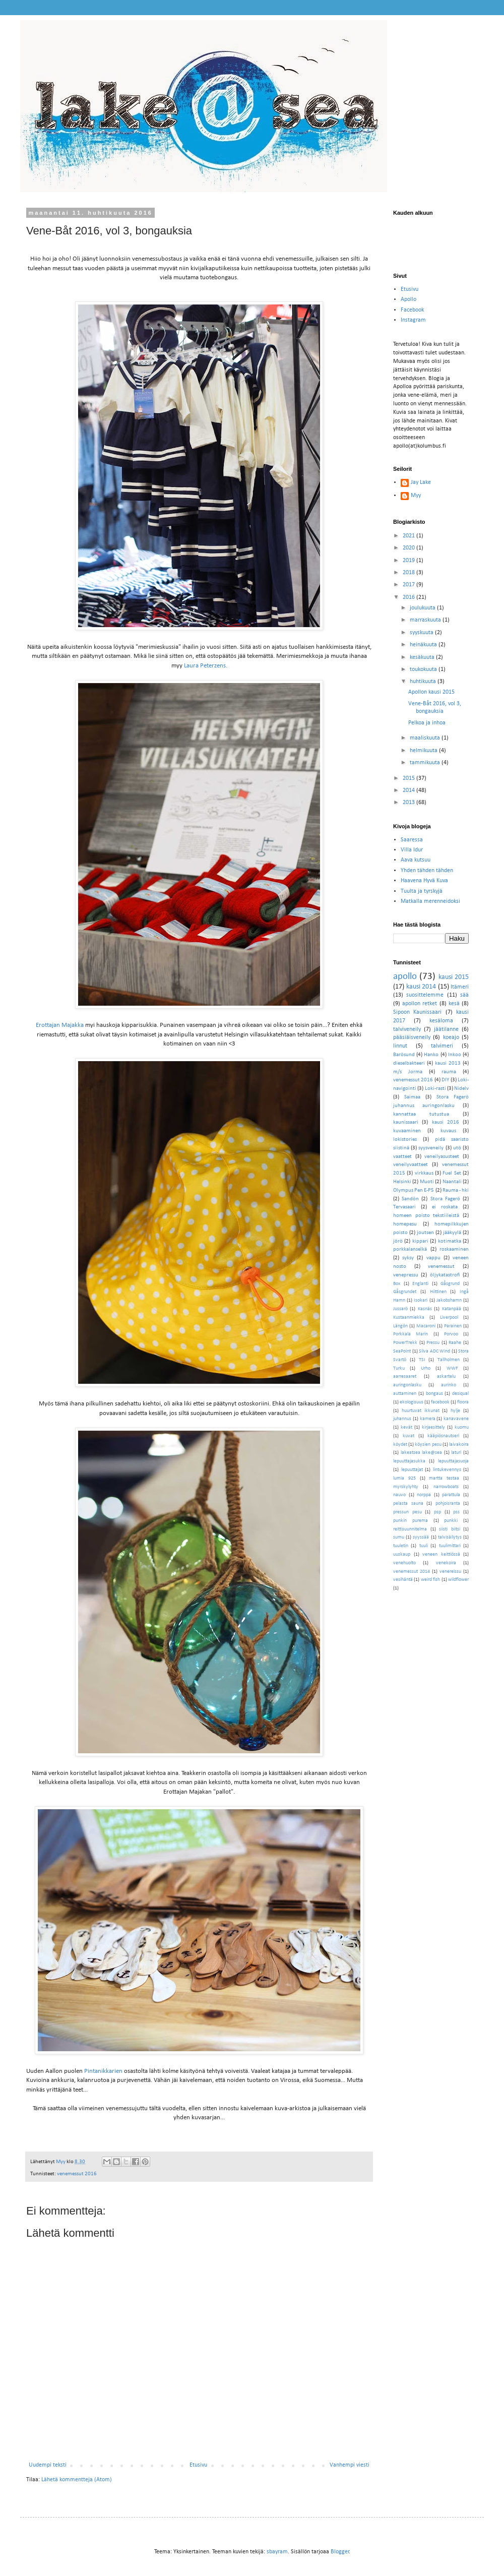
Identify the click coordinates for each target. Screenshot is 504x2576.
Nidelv (461, 1088)
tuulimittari (450, 1546)
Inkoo (454, 1055)
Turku (399, 1368)
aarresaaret (404, 1376)
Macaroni (425, 1326)
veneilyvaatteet (410, 1165)
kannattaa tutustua (421, 1114)
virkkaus (424, 1173)
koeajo (451, 1037)
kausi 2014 (421, 987)
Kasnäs (425, 1309)
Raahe (455, 1342)
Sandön (410, 1199)
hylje (455, 1410)
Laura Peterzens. (205, 665)
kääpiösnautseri (443, 1436)
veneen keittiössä (441, 1554)
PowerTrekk (405, 1342)
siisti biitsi (449, 1529)
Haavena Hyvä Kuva (424, 881)
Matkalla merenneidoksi (430, 901)
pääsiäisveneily (411, 1037)
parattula (451, 1495)
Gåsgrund (450, 1283)
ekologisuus (411, 1402)
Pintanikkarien (103, 2071)
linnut (400, 1046)
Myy (416, 496)
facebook (440, 1402)
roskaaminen (454, 1249)
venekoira (446, 1563)
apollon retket (419, 1004)
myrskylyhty (405, 1487)
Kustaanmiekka (408, 1317)
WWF (452, 1368)
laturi (456, 1452)
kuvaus (448, 1131)
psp (437, 1512)
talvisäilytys (450, 1537)
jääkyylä (452, 1233)
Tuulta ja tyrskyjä (422, 891)
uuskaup (401, 1554)
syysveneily (431, 1148)
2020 (409, 548)
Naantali (452, 1182)
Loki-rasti (435, 1088)
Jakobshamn (449, 1300)
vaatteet (402, 1156)
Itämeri (460, 987)
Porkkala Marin (410, 1334)
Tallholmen (448, 1360)
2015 (409, 778)
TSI (422, 1360)
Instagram (413, 320)
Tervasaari (404, 1207)
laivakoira (459, 1444)
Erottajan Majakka (60, 1025)
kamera (427, 1419)
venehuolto (404, 1563)
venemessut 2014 (411, 1571)
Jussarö (400, 1309)
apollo (405, 977)
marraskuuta (426, 620)
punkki (451, 1520)
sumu (398, 1537)
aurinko (448, 1385)
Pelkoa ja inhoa (427, 723)
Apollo (408, 299)
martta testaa (444, 1478)
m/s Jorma (407, 1072)
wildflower (458, 1579)
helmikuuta (424, 751)
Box (396, 1283)
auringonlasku (407, 1385)
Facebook (412, 310)
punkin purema (410, 1520)
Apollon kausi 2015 (431, 692)
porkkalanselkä (410, 1249)
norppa (424, 1495)
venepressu (405, 1275)
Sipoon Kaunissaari (417, 1012)
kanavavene (456, 1419)
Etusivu (198, 2465)
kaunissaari (405, 1122)
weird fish (430, 1579)
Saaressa (412, 840)
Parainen (453, 1326)
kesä (454, 1004)
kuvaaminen (407, 1131)
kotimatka (449, 1241)
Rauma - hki (456, 1190)
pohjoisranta (447, 1503)
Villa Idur (412, 850)
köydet (400, 1444)
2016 (409, 597)
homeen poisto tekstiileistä (426, 1215)
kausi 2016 (445, 1122)
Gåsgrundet (404, 1292)
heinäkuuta (424, 645)
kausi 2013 (448, 1063)
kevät (406, 1427)
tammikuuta (426, 763)
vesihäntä (403, 1579)
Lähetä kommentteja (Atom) (76, 2480)
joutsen (425, 1233)
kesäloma (441, 1021)
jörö (398, 1241)
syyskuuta (422, 633)
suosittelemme (425, 995)
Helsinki (402, 1182)
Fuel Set (452, 1173)
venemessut (441, 1266)
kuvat (408, 1436)
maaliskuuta (426, 738)
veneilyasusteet (441, 1156)
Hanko (431, 1055)
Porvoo (451, 1334)
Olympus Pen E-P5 (413, 1190)
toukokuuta (424, 669)
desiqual (460, 1393)
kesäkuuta (423, 657)
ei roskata (445, 1207)
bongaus (434, 1393)
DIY (445, 1080)
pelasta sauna (408, 1503)
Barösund (404, 1055)
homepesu (405, 1224)
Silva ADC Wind (434, 1351)
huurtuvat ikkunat (420, 1410)
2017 (409, 585)
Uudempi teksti (48, 2465)
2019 (409, 561)
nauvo (399, 1495)
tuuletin (400, 1546)
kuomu (462, 1427)
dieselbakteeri (409, 1063)
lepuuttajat (412, 1469)
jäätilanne (446, 1029)
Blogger (340, 2552)
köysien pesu (428, 1444)
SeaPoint (402, 1351)
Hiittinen (438, 1292)
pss (456, 1512)
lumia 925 (404, 1478)
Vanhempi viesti (349, 2465)
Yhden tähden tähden (427, 871)
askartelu (446, 1376)
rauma (449, 1072)
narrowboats (446, 1487)
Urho (425, 1368)
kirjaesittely (433, 1427)
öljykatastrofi (445, 1275)
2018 (409, 573)
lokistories (405, 1139)
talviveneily (407, 1029)
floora (463, 1402)
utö (457, 1148)
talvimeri (442, 1046)
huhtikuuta (423, 682)
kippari (420, 1241)
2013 (409, 803)
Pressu (432, 1342)
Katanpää (451, 1309)
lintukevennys (447, 1469)
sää (464, 995)
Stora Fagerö (445, 1199)
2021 (409, 536)
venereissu (450, 1571)
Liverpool (449, 1317)
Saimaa (412, 1097)
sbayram (277, 2552)
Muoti (427, 1182)
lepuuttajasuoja (453, 1461)
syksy (408, 1258)
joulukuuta (423, 608)
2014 (409, 790)
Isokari (420, 1300)
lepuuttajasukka (409, 1461)
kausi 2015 (453, 977)
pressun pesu (407, 1512)
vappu (433, 1258)
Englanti (420, 1283)
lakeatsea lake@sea (422, 1452)
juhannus (402, 1419)
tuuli (423, 1546)
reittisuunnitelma (410, 1529)
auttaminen (404, 1393)
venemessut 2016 (77, 2174)
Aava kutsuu (415, 860)
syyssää (421, 1537)
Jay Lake (421, 482)
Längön (400, 1326)
